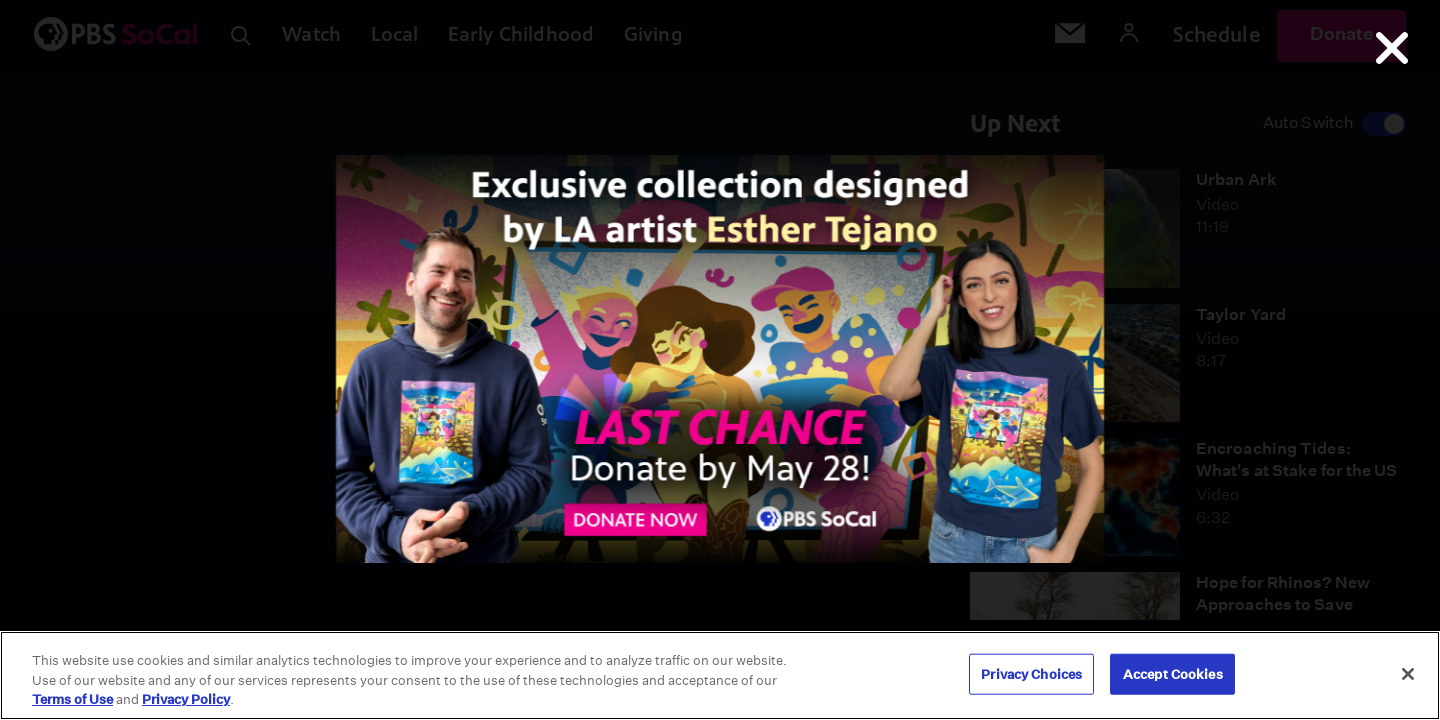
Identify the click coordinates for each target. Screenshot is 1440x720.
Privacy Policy (186, 699)
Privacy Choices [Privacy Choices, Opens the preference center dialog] (1031, 673)
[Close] (1408, 674)
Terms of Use (72, 699)
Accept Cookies (1173, 673)
